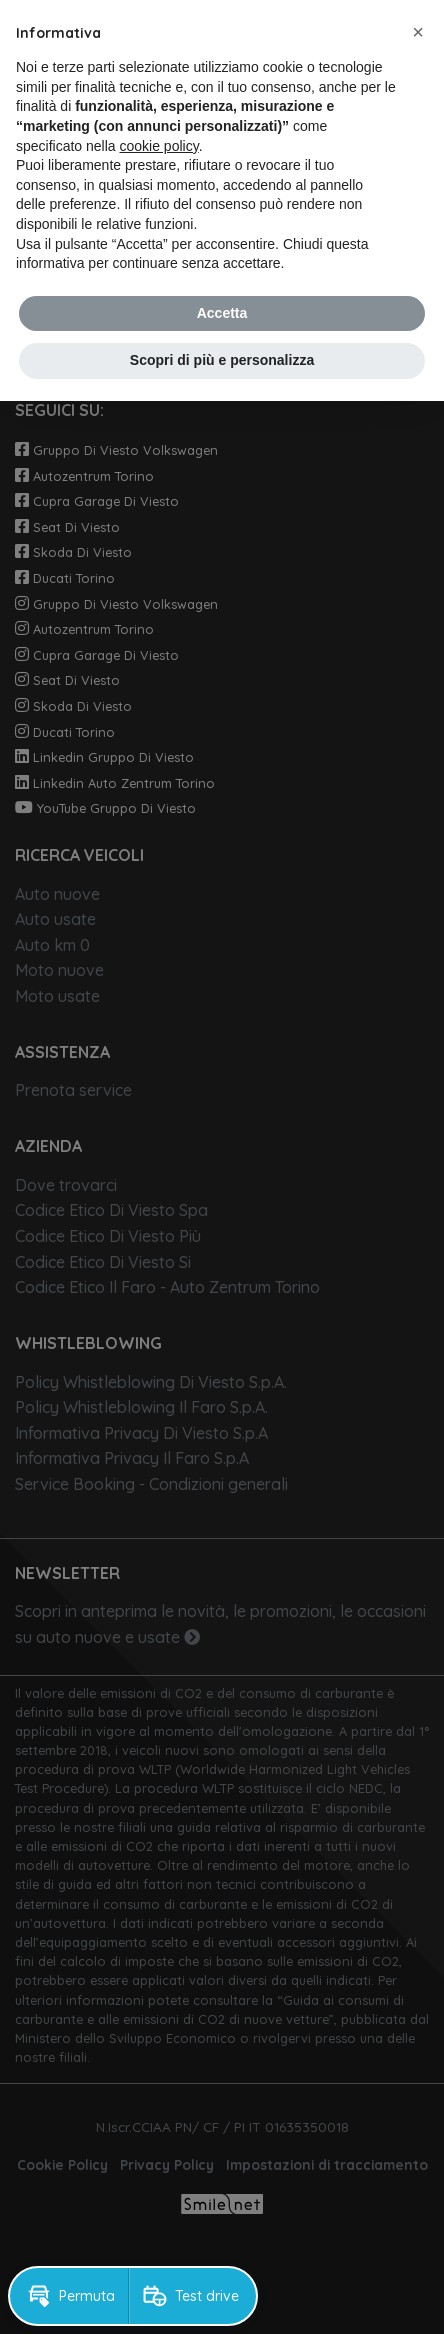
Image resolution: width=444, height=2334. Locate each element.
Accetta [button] (222, 313)
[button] (418, 32)
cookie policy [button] (159, 146)
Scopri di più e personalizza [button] (222, 360)
